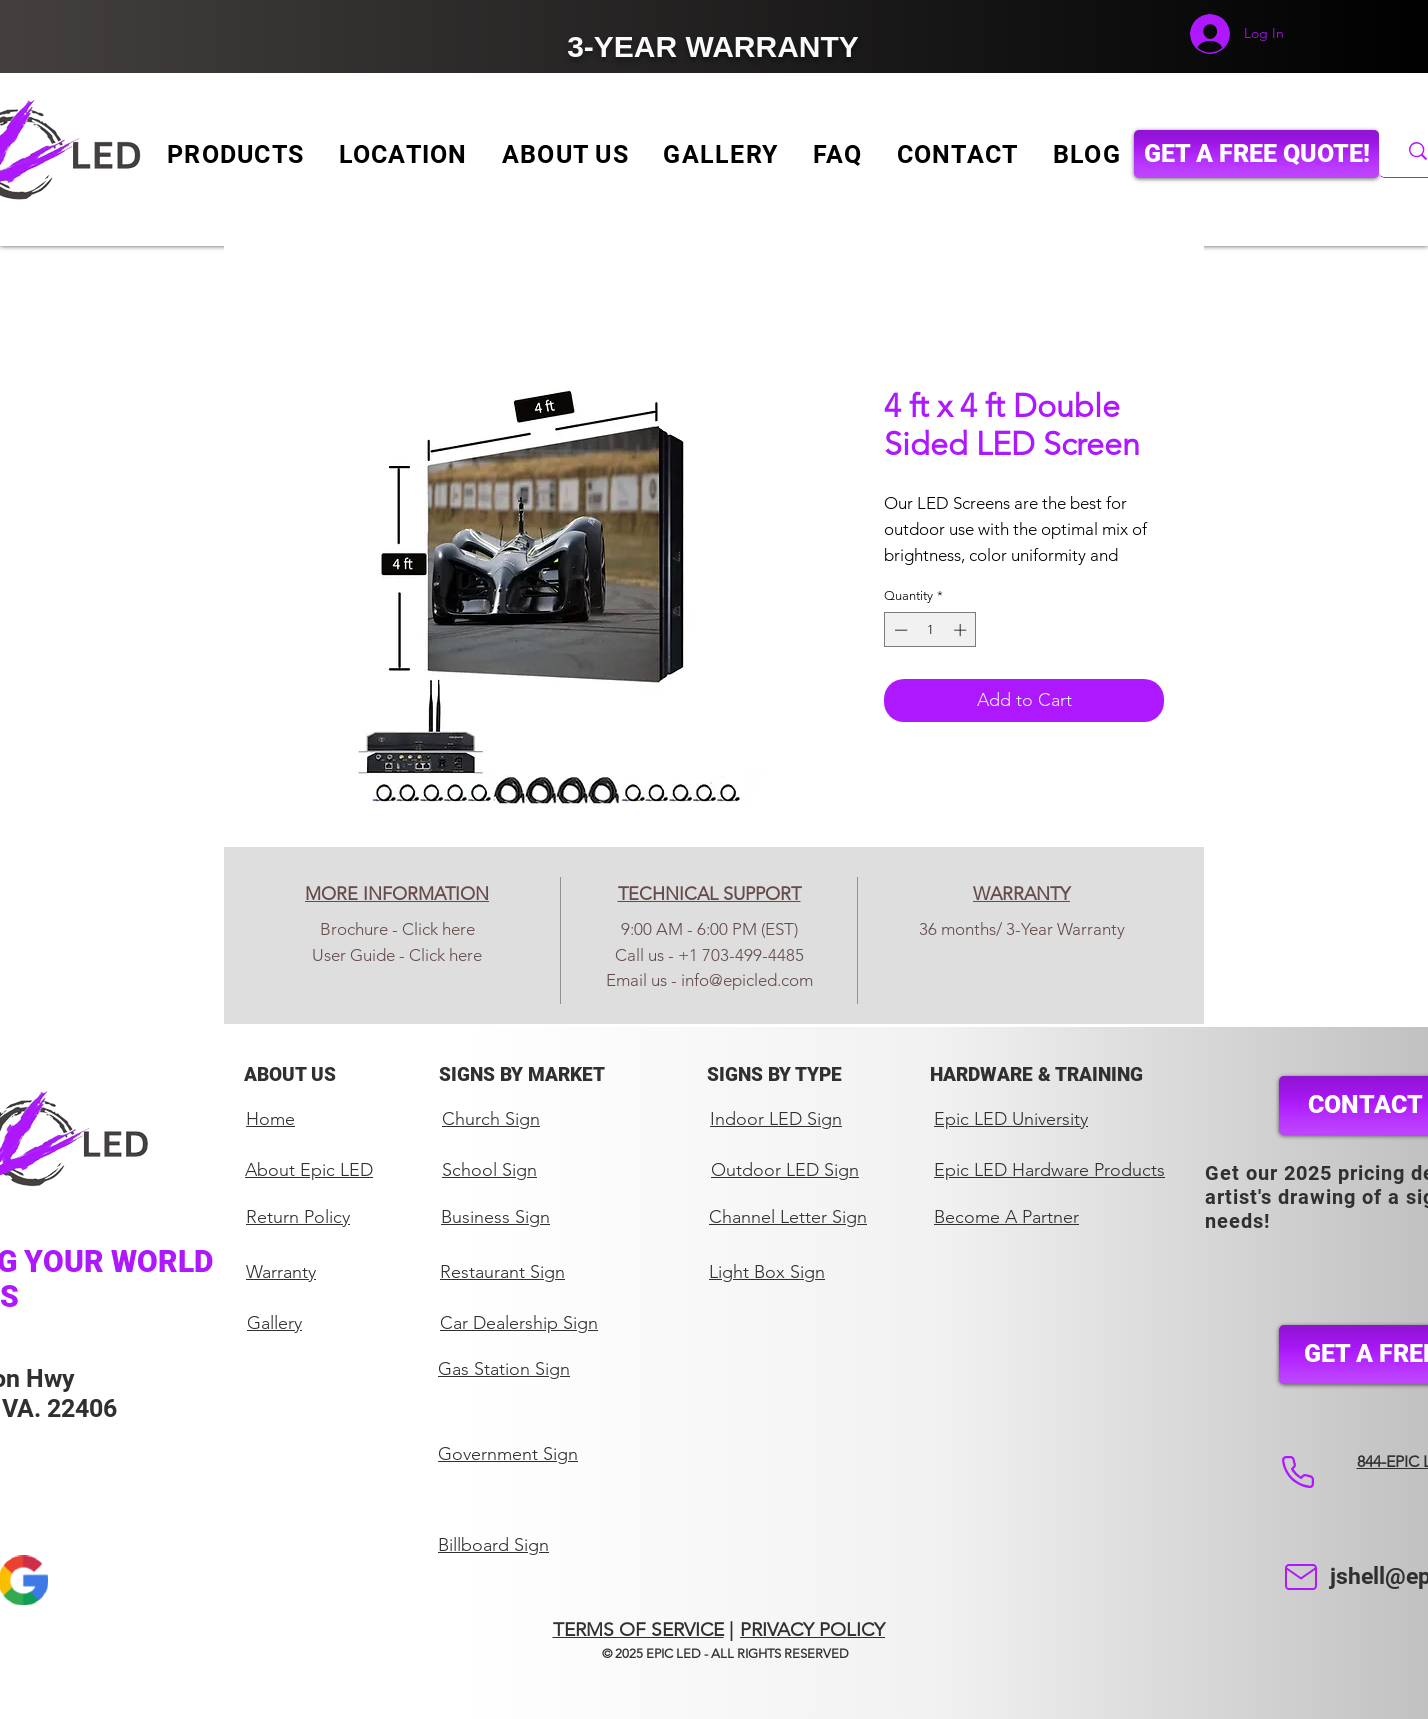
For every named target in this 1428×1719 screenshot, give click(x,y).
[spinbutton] (930, 630)
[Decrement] (899, 630)
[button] (235, 154)
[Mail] (1300, 1577)
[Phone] (1297, 1472)
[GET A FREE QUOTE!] (1256, 154)
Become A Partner (1006, 1217)
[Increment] (962, 630)
